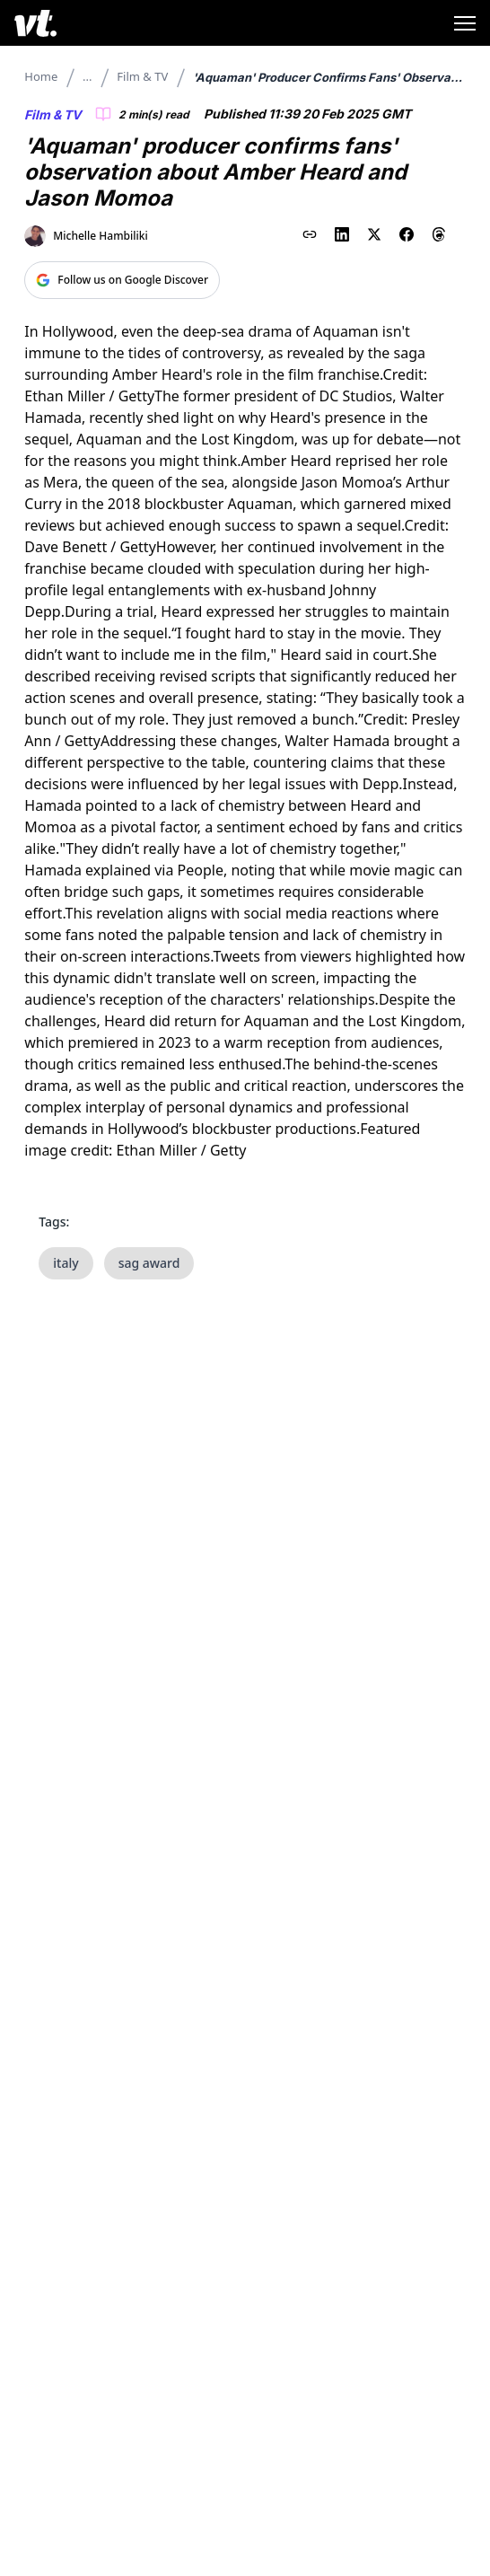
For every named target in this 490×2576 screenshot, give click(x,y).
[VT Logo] (35, 23)
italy (65, 1262)
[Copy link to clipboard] (309, 234)
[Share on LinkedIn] (341, 234)
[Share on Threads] (438, 234)
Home (40, 76)
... (87, 76)
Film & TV (142, 76)
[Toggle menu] (465, 23)
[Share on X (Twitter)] (374, 234)
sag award (149, 1262)
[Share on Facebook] (406, 234)
